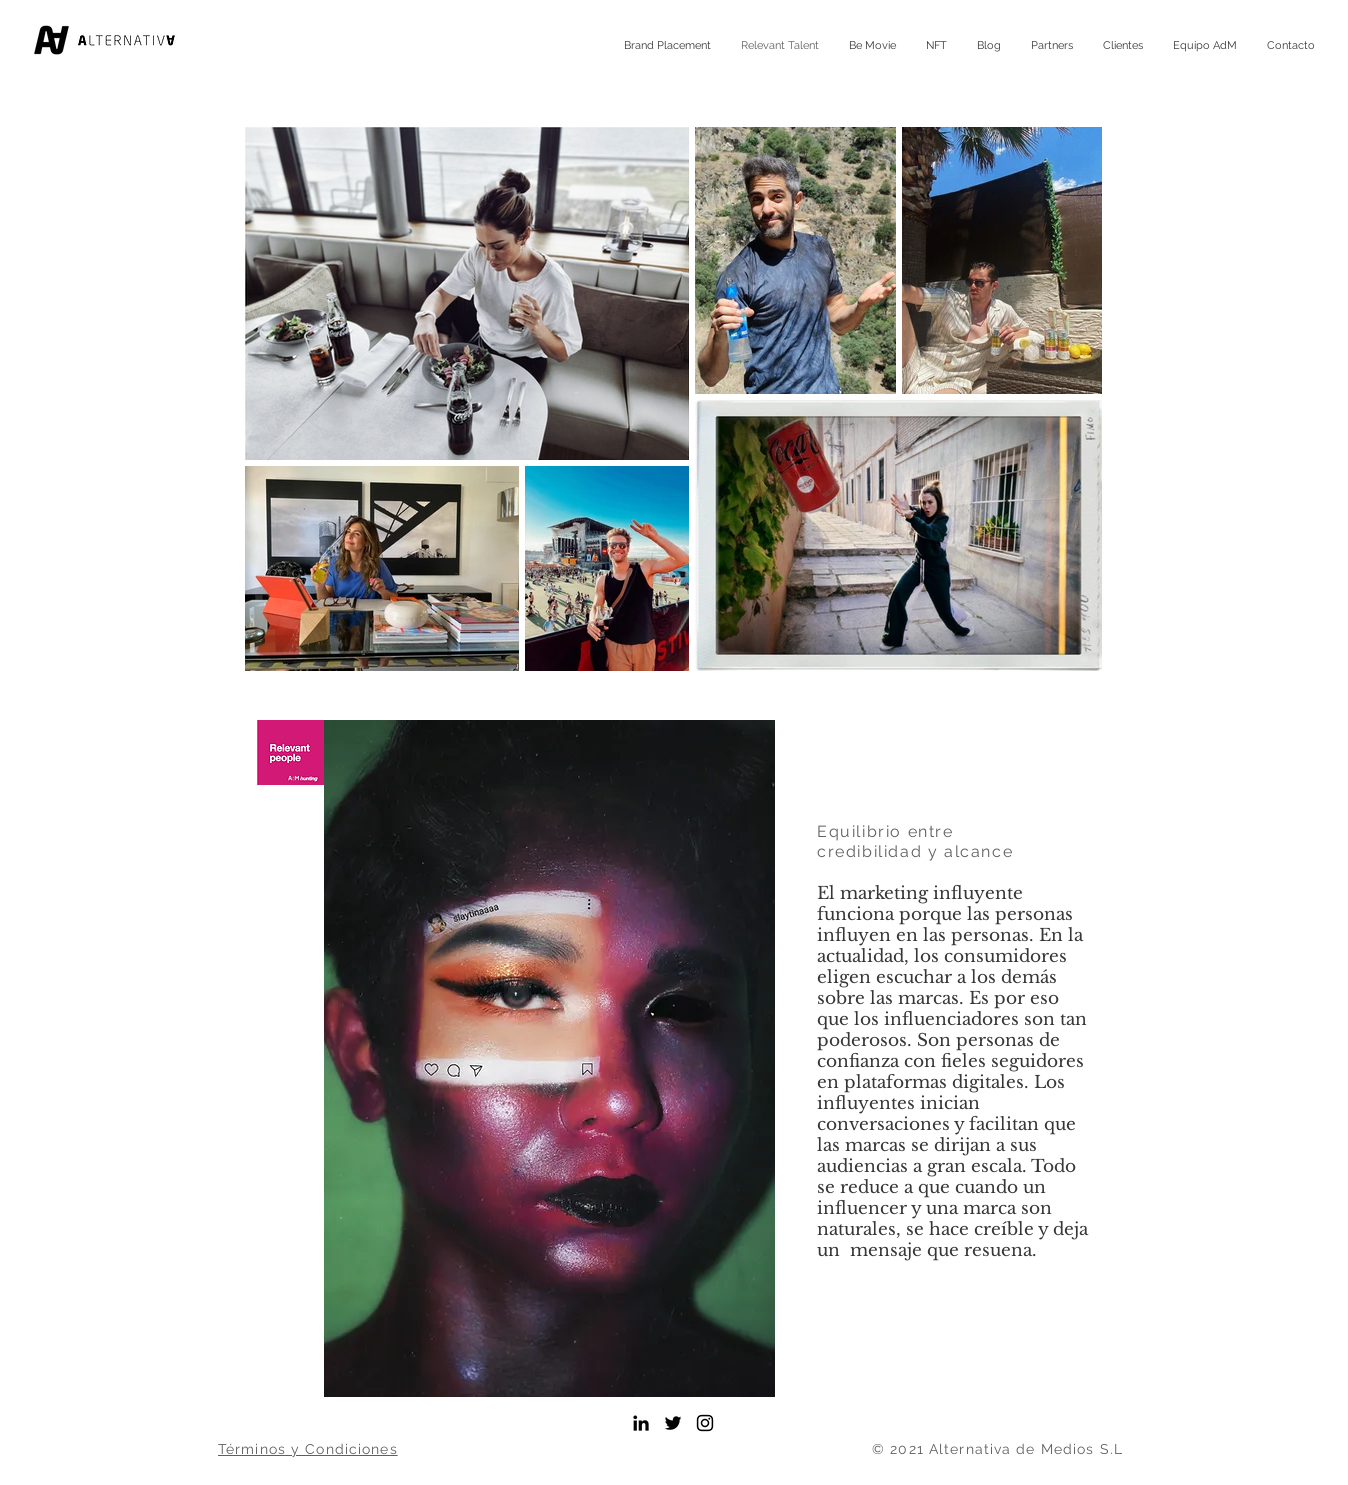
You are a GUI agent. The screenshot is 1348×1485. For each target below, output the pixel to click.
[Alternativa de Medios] (673, 1423)
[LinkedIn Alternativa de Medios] (641, 1423)
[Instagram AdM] (705, 1423)
